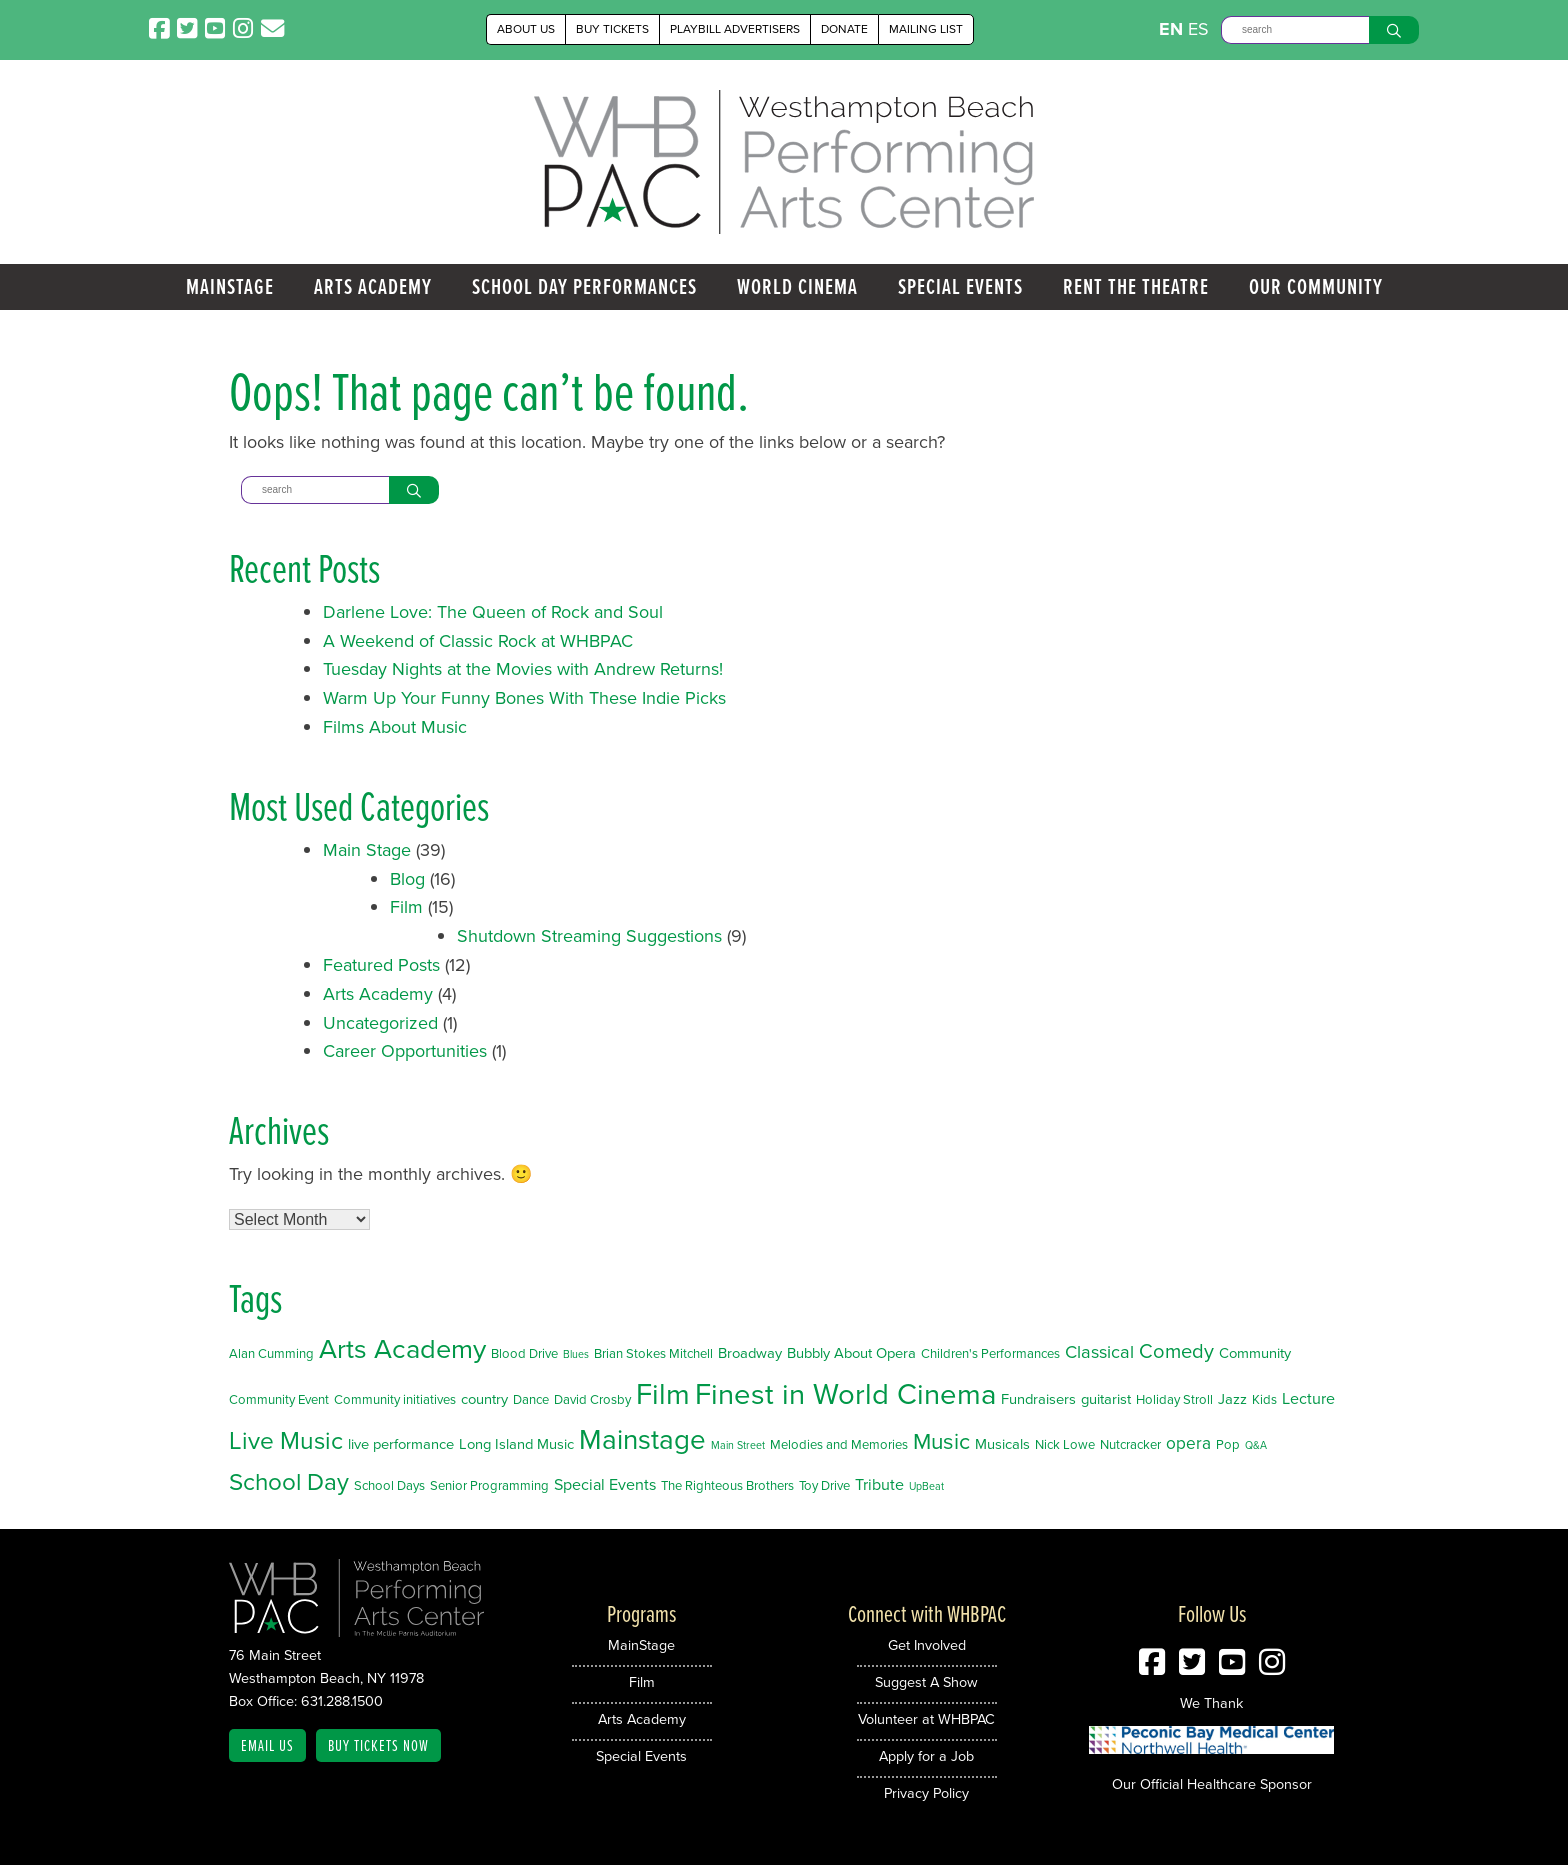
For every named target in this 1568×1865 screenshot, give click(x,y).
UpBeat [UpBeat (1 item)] (926, 1486)
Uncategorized (380, 1023)
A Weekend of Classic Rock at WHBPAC (478, 641)
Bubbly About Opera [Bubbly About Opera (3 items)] (851, 1353)
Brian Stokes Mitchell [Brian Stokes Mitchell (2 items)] (653, 1353)
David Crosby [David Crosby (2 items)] (592, 1399)
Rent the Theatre (1136, 286)
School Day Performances (584, 286)
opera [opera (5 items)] (1188, 1443)
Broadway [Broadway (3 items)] (750, 1353)
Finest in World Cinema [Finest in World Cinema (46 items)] (845, 1394)
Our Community (1316, 286)
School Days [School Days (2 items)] (389, 1485)
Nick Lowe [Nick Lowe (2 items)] (1065, 1444)
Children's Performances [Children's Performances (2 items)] (990, 1353)
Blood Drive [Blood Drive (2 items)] (524, 1353)
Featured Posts (381, 965)
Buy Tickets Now (378, 1745)
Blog (407, 879)
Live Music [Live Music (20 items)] (286, 1440)
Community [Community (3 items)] (1255, 1353)
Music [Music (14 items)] (941, 1441)
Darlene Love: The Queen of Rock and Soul (493, 612)
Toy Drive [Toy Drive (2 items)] (824, 1485)
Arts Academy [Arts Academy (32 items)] (402, 1349)
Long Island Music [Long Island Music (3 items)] (516, 1444)
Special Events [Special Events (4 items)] (605, 1484)
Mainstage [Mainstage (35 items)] (642, 1439)
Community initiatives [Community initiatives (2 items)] (395, 1399)
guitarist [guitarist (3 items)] (1106, 1399)
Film (406, 907)
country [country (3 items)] (484, 1399)
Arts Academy (373, 286)
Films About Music (395, 727)
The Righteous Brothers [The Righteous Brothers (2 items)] (727, 1485)
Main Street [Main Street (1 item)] (738, 1445)
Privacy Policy (926, 1793)
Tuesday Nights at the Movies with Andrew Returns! (523, 669)
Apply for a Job (926, 1756)
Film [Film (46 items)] (663, 1394)
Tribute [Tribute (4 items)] (879, 1484)
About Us (526, 29)
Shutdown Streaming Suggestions (589, 936)
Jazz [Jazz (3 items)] (1232, 1399)
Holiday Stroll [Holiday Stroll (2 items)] (1174, 1399)
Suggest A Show (926, 1682)
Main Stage (367, 850)
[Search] (1295, 30)
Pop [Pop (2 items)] (1228, 1444)
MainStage (230, 286)
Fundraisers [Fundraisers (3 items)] (1038, 1399)
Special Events (960, 286)
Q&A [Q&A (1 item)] (1256, 1445)
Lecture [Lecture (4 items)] (1308, 1398)
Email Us (267, 1745)
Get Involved (927, 1645)
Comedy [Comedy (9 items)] (1176, 1351)
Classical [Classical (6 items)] (1099, 1351)
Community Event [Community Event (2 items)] (279, 1399)
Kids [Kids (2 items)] (1264, 1399)
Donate (844, 29)
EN (1171, 29)
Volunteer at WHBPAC (926, 1719)
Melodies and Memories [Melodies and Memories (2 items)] (839, 1444)
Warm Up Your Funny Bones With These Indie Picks (524, 698)
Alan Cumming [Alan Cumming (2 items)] (271, 1353)
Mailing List (926, 29)
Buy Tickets (612, 29)
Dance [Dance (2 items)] (531, 1399)
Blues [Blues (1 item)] (576, 1354)
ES (1198, 29)
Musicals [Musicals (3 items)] (1002, 1444)
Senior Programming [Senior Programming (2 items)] (489, 1485)
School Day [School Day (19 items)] (289, 1482)
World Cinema (797, 286)
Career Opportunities (405, 1051)
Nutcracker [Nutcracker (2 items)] (1130, 1444)
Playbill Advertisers (735, 29)
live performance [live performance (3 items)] (401, 1444)
